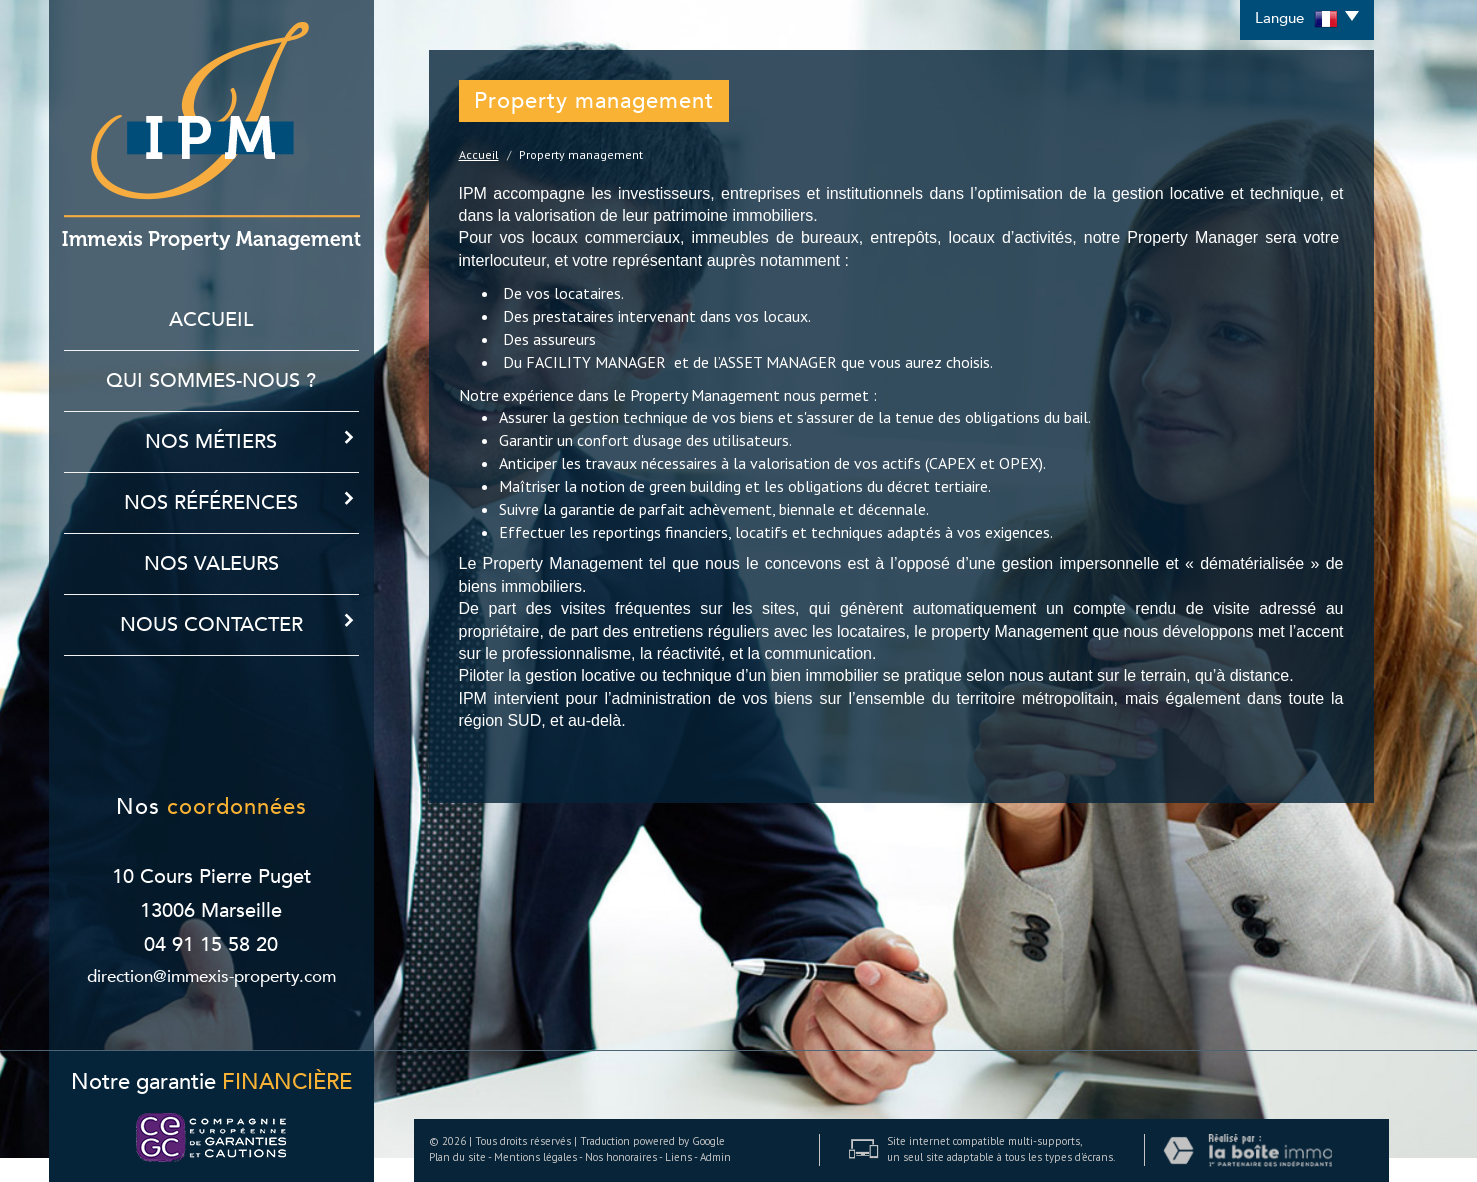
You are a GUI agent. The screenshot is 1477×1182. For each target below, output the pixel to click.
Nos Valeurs (211, 563)
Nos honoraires (621, 1157)
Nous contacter (239, 624)
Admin (715, 1157)
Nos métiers (252, 441)
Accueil (211, 319)
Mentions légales (535, 1157)
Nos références (241, 502)
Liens (678, 1157)
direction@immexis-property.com (211, 976)
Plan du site (457, 1157)
